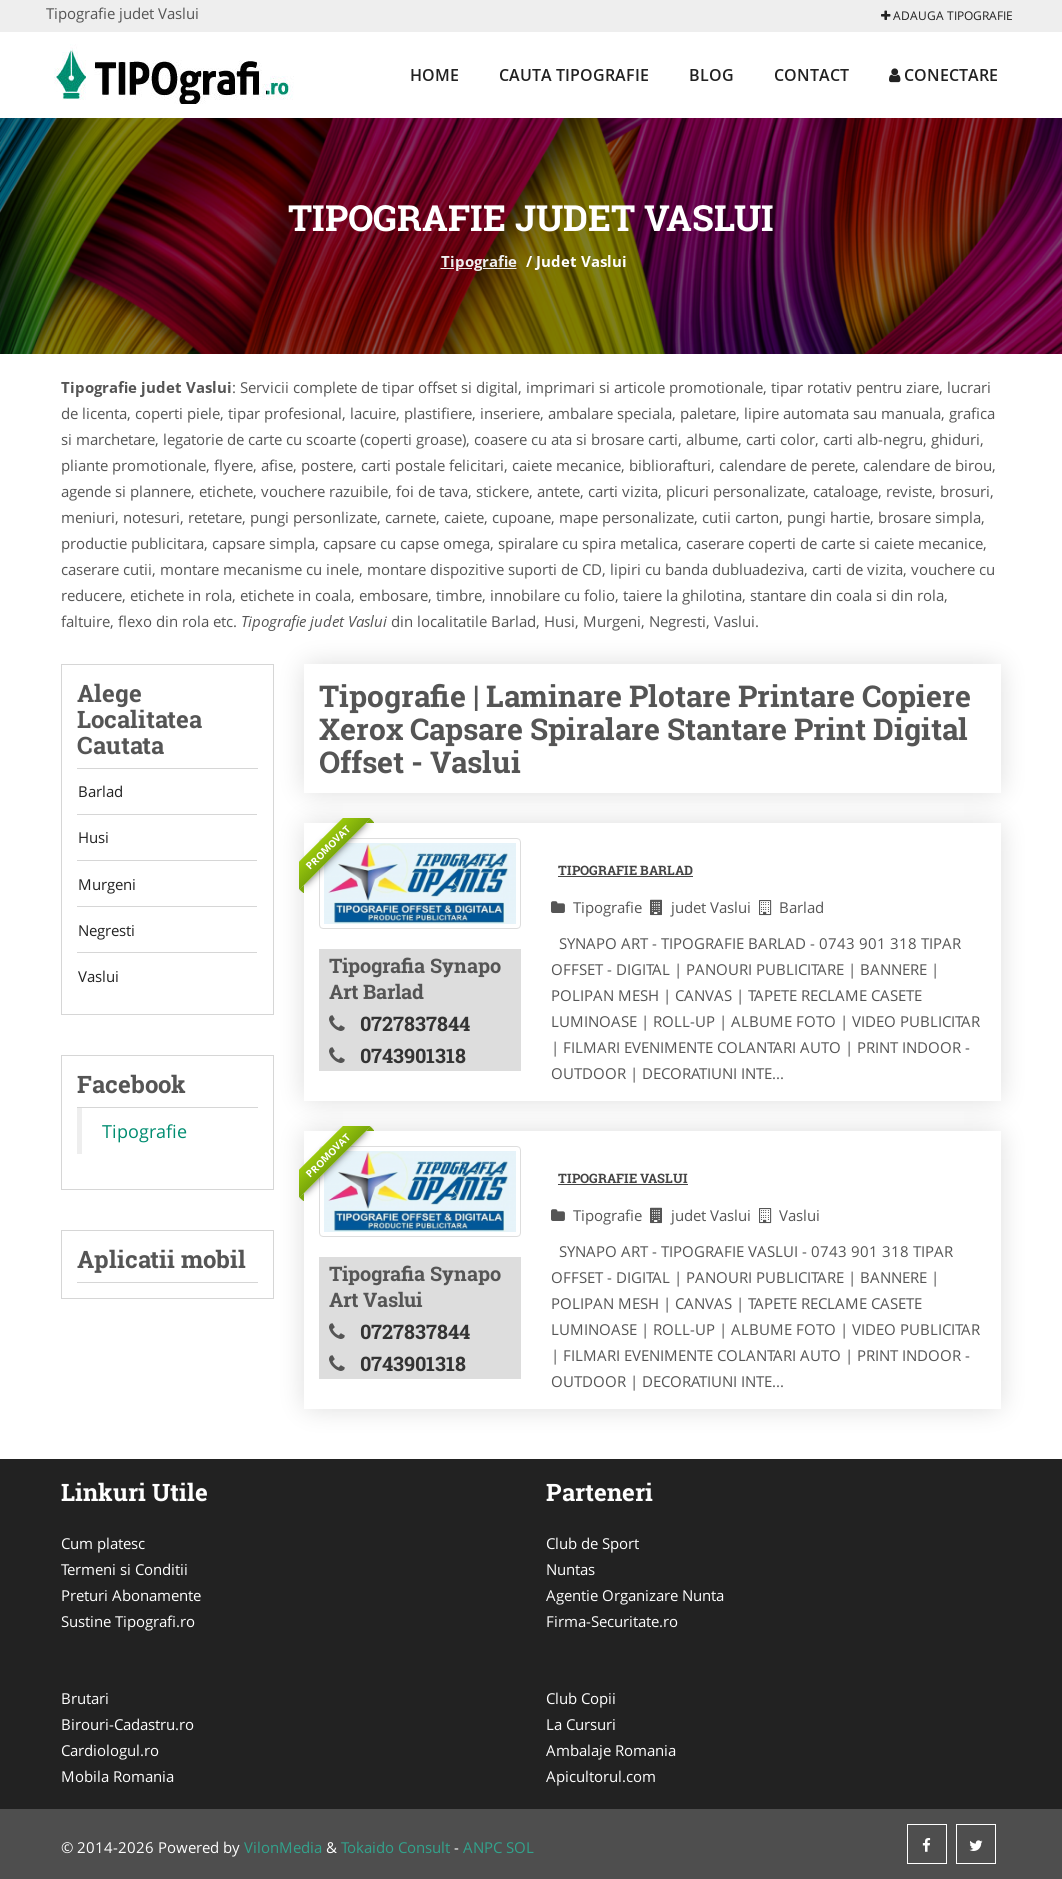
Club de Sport (592, 1543)
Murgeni (106, 886)
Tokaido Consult (395, 1847)
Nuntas (570, 1569)
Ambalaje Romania (611, 1750)
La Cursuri (581, 1724)
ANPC (482, 1847)
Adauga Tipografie (947, 15)
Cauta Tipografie (574, 75)
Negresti (105, 933)
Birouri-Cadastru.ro (127, 1724)
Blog (711, 75)
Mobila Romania (117, 1776)
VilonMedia (283, 1847)
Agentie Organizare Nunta (635, 1595)
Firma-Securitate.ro (612, 1621)
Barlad (99, 792)
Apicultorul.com (601, 1776)
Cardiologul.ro (110, 1750)
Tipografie (479, 261)
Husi (92, 839)
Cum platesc (103, 1543)
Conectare (943, 75)
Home (434, 75)
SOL (520, 1847)
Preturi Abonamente (131, 1595)
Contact (811, 75)
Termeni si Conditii (124, 1569)
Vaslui (97, 980)
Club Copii (581, 1698)
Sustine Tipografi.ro (128, 1621)
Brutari (85, 1698)
